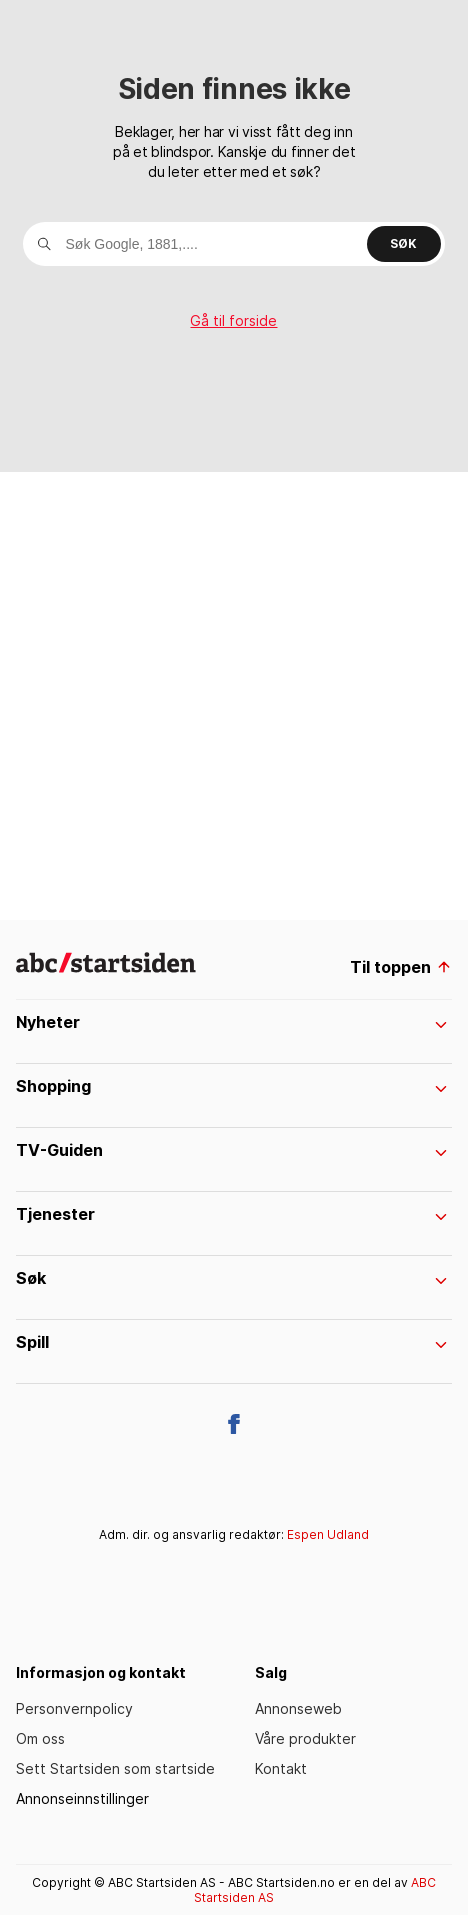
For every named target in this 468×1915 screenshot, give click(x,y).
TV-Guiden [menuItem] (231, 1150)
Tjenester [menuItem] (231, 1214)
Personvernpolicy (74, 1708)
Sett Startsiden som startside (115, 1768)
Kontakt (281, 1768)
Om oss (40, 1738)
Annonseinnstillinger (82, 1798)
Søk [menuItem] (231, 1278)
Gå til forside (233, 321)
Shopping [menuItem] (231, 1086)
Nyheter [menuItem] (231, 1022)
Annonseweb (298, 1708)
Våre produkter (305, 1738)
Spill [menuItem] (231, 1342)
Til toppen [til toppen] (401, 967)
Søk (403, 243)
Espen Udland (328, 1534)
